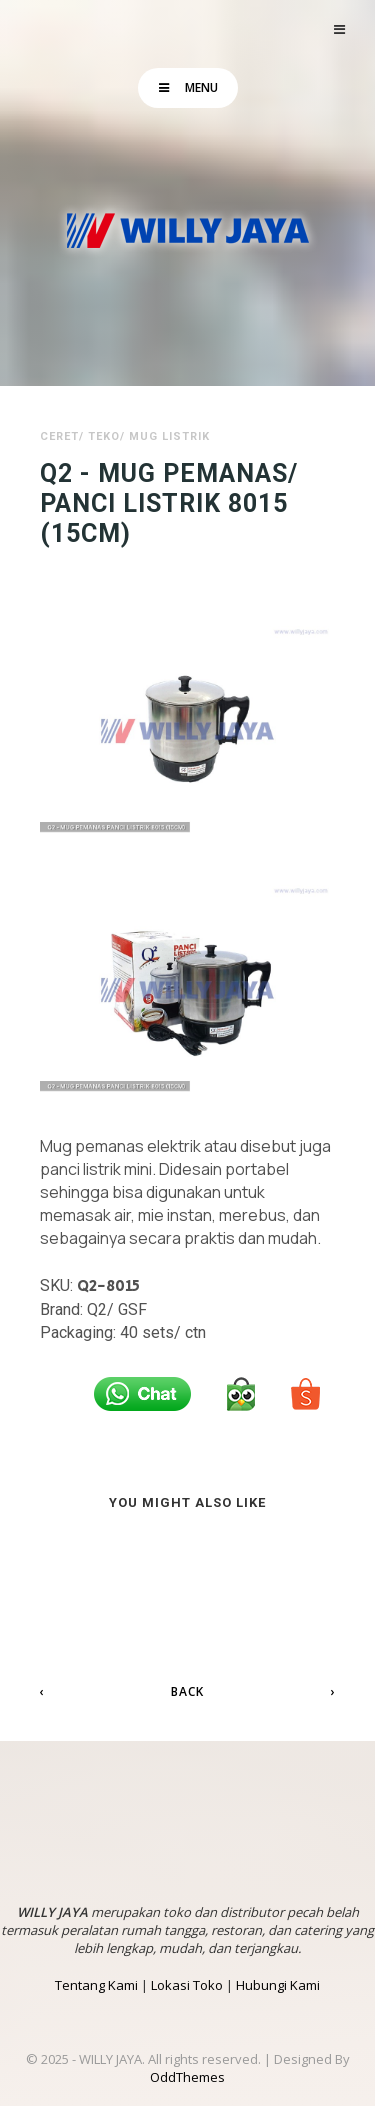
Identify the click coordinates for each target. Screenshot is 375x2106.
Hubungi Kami (278, 1985)
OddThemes (187, 2077)
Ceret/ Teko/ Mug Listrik (125, 436)
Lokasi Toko (187, 1985)
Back (187, 1691)
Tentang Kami (96, 1985)
